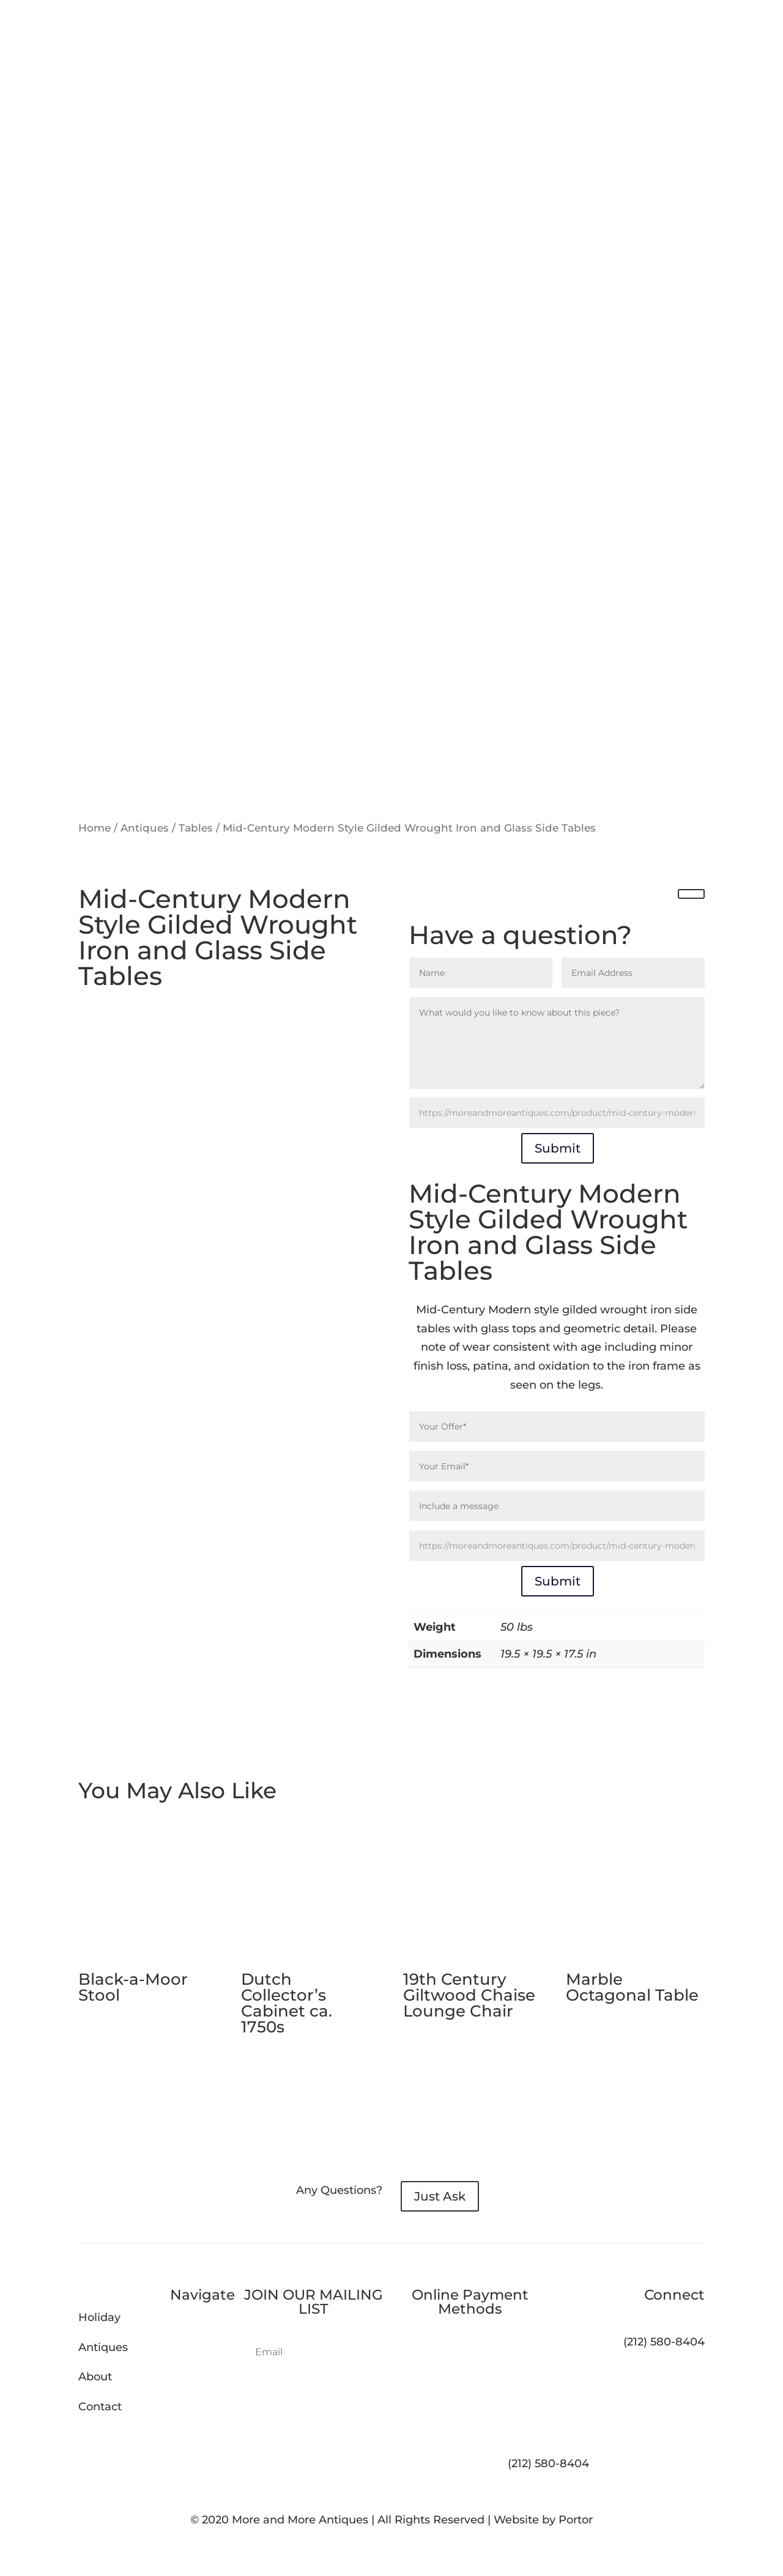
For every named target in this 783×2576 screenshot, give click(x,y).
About (95, 2376)
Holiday (99, 2317)
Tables (196, 828)
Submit (558, 1148)
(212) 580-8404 (548, 2463)
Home (94, 828)
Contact (100, 2406)
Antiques (145, 828)
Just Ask (440, 2196)
